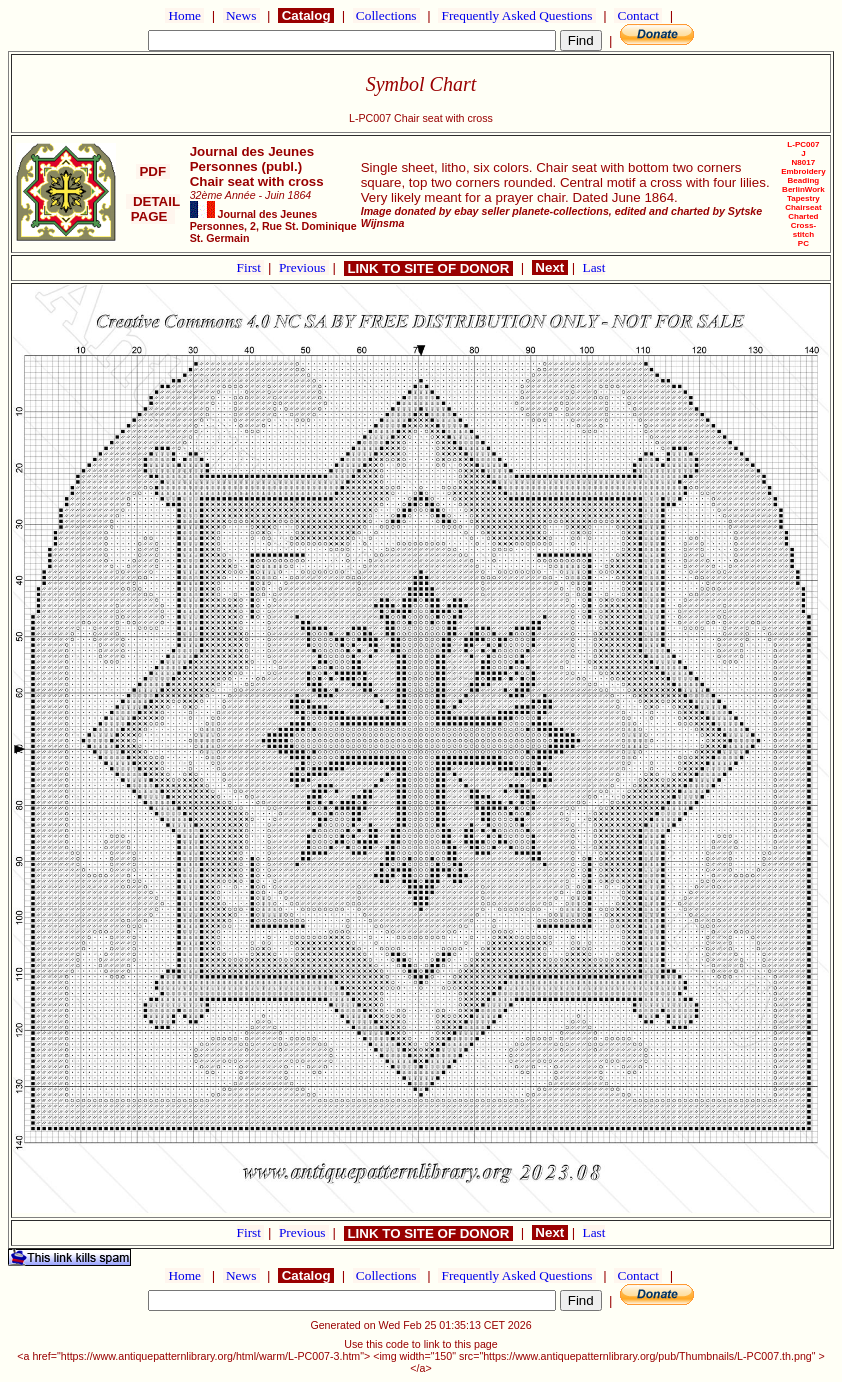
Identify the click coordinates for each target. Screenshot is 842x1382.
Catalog (306, 15)
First (251, 267)
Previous (304, 267)
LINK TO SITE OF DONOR (428, 268)
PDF (153, 171)
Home (184, 15)
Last (594, 267)
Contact (638, 15)
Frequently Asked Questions (517, 15)
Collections (386, 15)
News (241, 15)
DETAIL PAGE (153, 209)
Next (550, 267)
